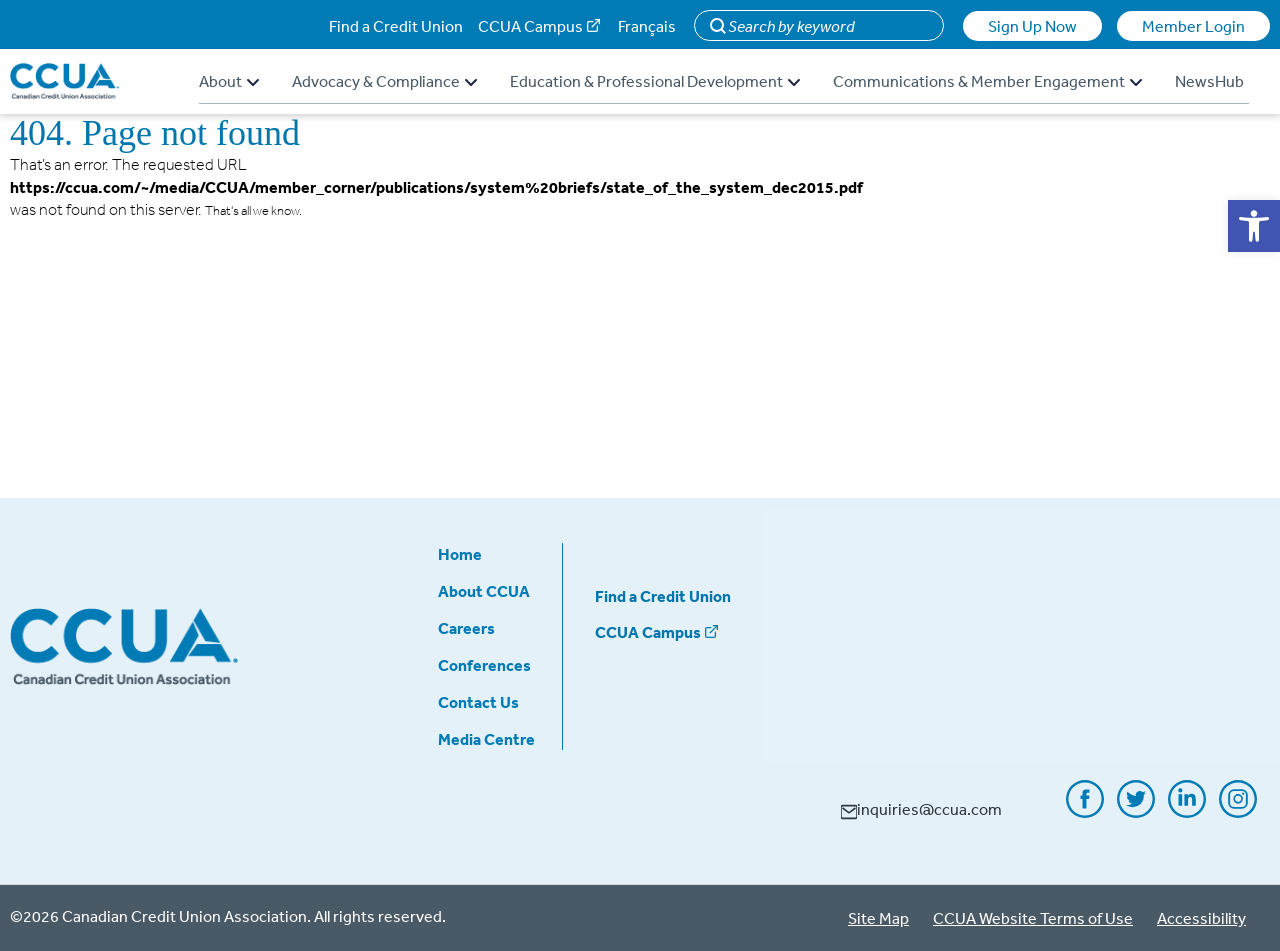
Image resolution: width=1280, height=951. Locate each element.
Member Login (1193, 26)
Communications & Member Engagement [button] (987, 81)
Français (647, 26)
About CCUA (484, 591)
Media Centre (486, 739)
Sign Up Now (1032, 26)
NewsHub (1209, 81)
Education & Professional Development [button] (655, 81)
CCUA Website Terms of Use (1033, 918)
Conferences (484, 665)
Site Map (878, 918)
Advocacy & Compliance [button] (384, 81)
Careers (466, 628)
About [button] (229, 81)
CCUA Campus (530, 26)
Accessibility (1201, 918)
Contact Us (478, 702)
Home (460, 554)
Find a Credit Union (396, 26)
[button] (1254, 226)
